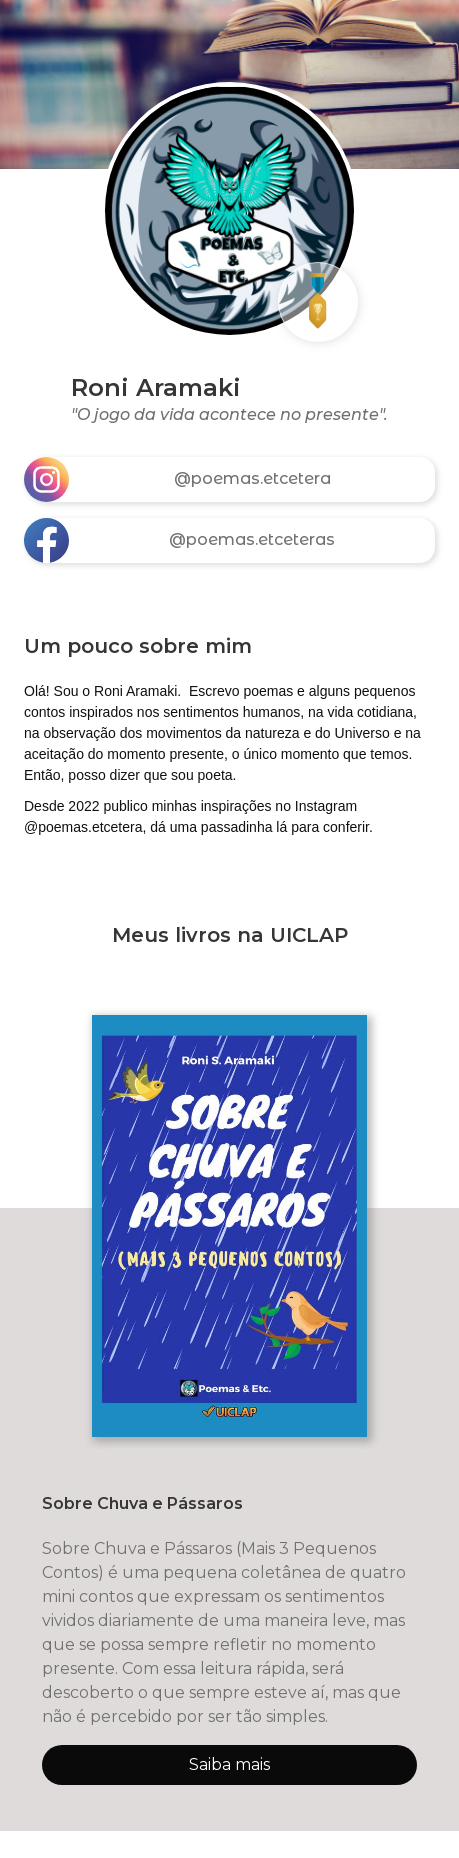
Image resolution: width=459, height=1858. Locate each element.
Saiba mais (229, 1764)
